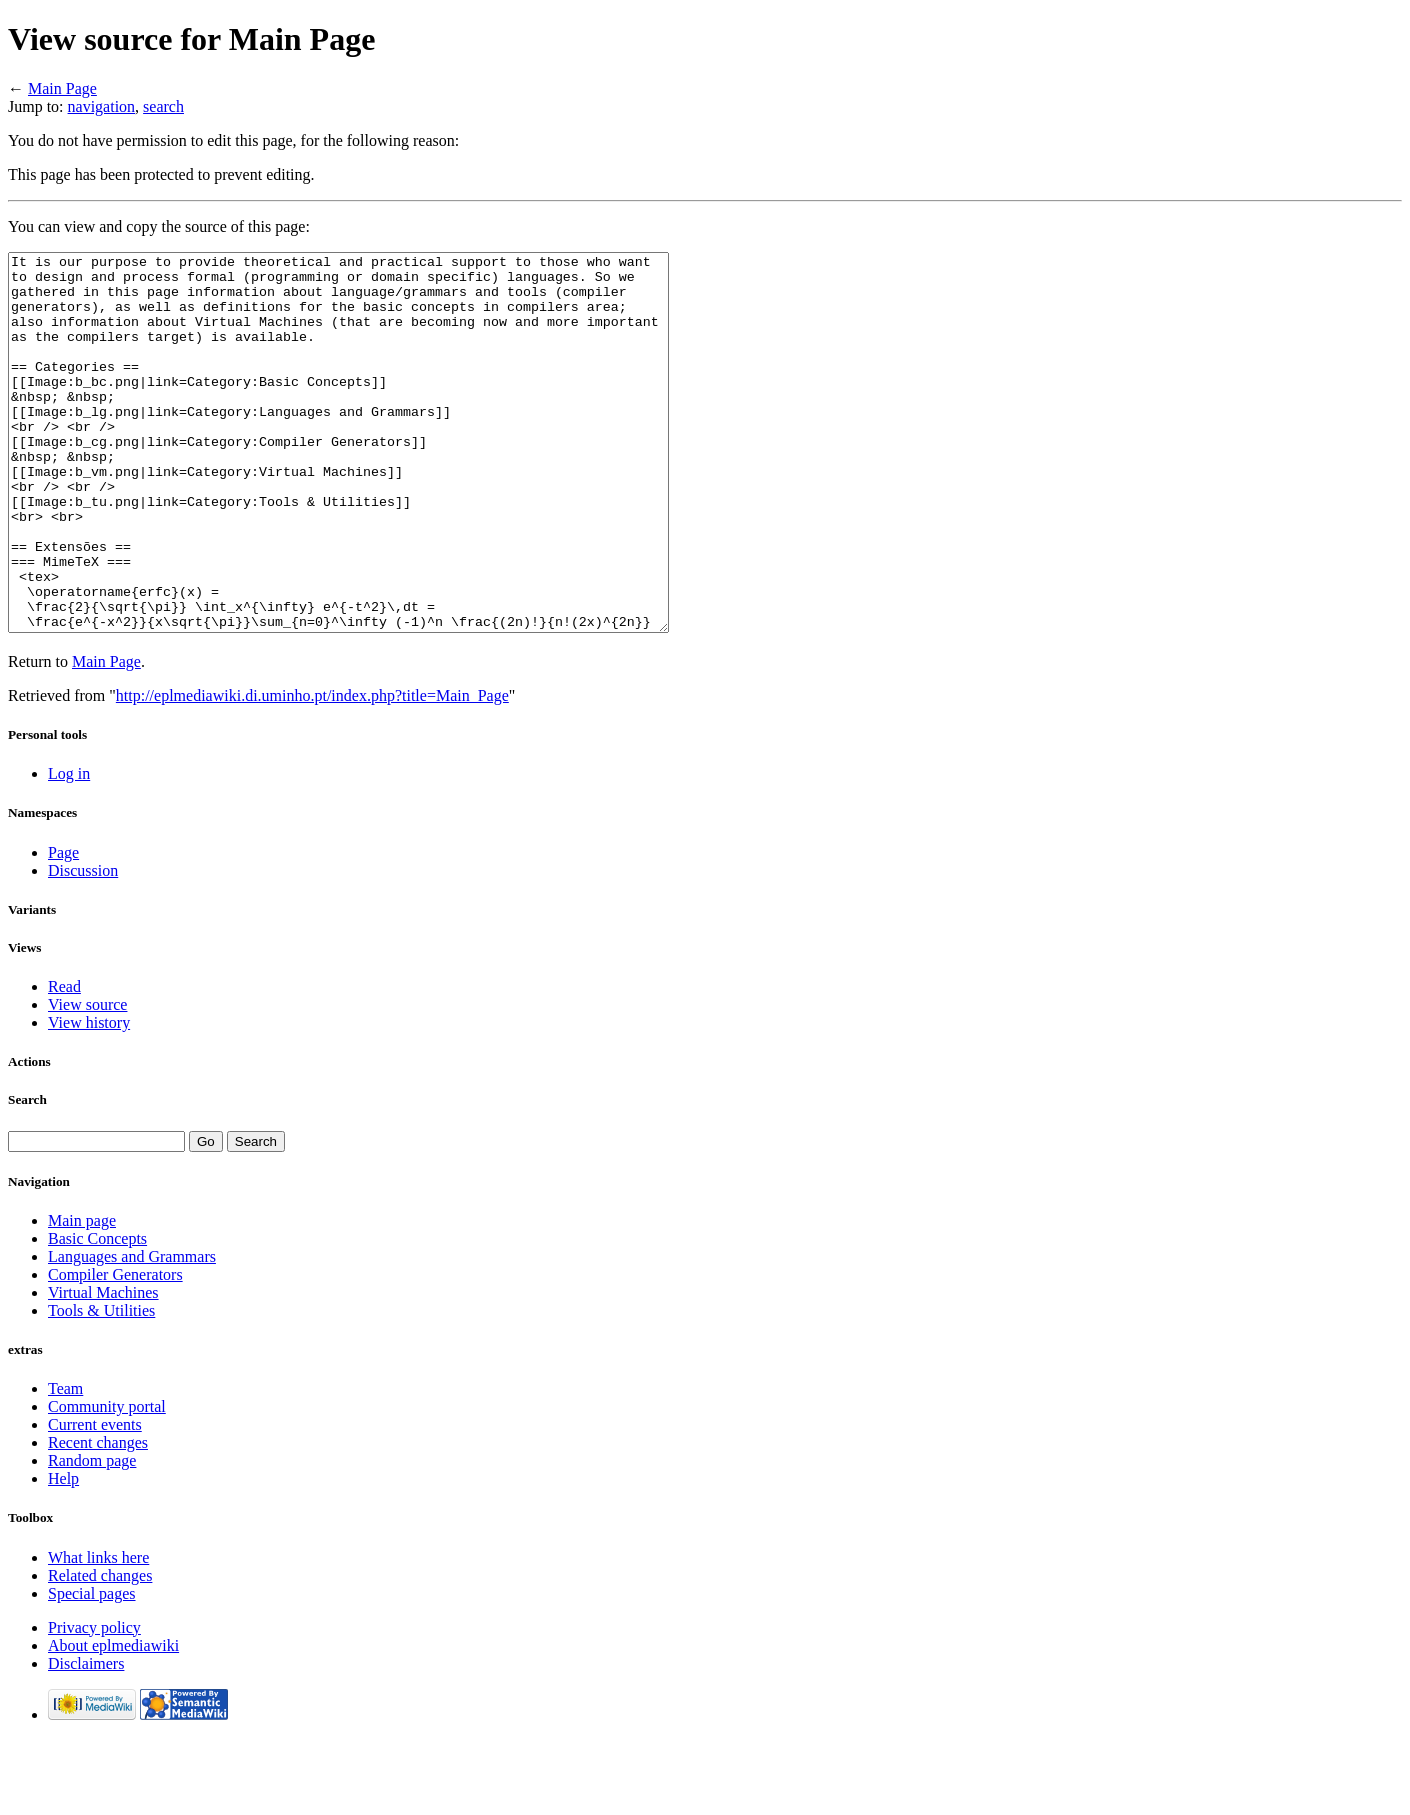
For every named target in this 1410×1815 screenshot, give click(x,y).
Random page (92, 1535)
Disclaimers (86, 1738)
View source (87, 1079)
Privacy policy (94, 1702)
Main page (82, 1295)
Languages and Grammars (132, 1331)
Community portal (107, 1481)
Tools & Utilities (101, 1385)
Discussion (83, 945)
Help (63, 1553)
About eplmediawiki (113, 1720)
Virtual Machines (103, 1367)
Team (65, 1463)
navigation (102, 106)
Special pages (92, 1668)
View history (89, 1097)
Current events (95, 1499)
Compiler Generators (115, 1349)
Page (63, 927)
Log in (69, 848)
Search (27, 1174)
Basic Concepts (97, 1313)
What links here (98, 1632)
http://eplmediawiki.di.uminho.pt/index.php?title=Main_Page (312, 770)
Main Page (62, 88)
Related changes (100, 1650)
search (163, 106)
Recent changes (98, 1517)
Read (64, 1061)
